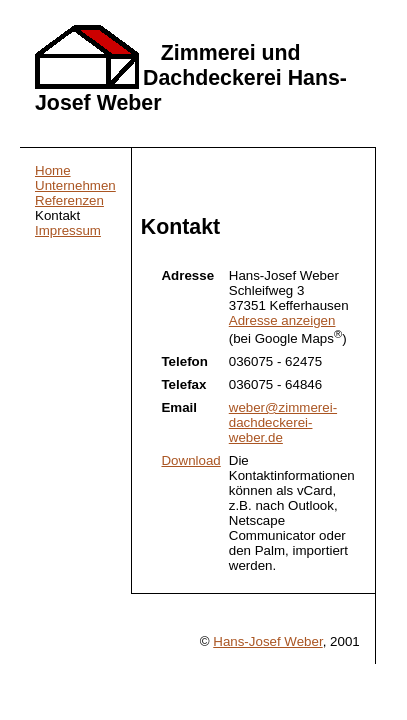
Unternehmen (75, 185)
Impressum (68, 230)
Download (190, 460)
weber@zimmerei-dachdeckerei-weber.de (283, 422)
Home (53, 170)
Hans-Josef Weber (267, 641)
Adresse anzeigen (282, 320)
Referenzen (69, 200)
